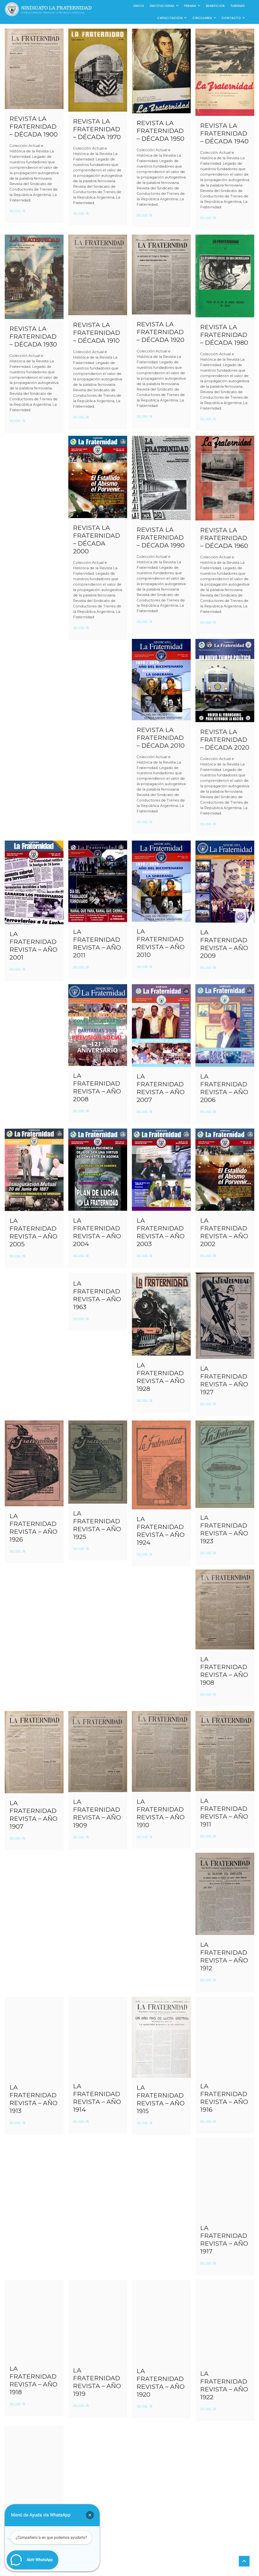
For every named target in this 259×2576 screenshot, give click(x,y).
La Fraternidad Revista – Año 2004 (97, 1232)
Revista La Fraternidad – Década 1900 (33, 126)
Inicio (138, 6)
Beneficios (215, 6)
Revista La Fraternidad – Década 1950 (160, 130)
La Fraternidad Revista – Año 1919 (97, 2382)
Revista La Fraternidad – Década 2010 (161, 737)
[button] (90, 2515)
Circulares (202, 18)
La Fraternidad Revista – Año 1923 (224, 1529)
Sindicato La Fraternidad (56, 8)
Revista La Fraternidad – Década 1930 (33, 336)
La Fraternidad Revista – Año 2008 (97, 1087)
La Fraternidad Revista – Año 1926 (33, 1527)
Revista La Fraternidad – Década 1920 (160, 332)
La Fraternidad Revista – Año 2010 (161, 943)
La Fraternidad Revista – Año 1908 (224, 1670)
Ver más (16, 210)
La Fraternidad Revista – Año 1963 (97, 1295)
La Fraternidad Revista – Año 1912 (224, 1956)
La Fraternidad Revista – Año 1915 (161, 2099)
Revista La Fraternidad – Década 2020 (224, 739)
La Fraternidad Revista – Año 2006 (224, 1088)
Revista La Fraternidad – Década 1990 (161, 537)
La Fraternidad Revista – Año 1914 (97, 2097)
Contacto (231, 18)
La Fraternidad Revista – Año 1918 (33, 2380)
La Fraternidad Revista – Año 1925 (97, 1525)
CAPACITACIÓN (169, 18)
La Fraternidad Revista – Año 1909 (97, 1813)
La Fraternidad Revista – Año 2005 (33, 1232)
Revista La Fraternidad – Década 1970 (97, 129)
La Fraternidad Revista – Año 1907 (33, 1814)
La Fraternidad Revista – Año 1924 (161, 1530)
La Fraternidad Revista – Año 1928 (161, 1377)
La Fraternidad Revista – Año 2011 (97, 943)
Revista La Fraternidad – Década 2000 (96, 539)
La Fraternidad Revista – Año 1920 (161, 2382)
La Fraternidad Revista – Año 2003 (161, 1232)
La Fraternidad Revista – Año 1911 (224, 1812)
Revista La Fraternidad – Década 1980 (224, 334)
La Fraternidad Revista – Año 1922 (224, 2385)
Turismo (237, 6)
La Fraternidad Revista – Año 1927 (224, 1380)
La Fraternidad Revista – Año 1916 (224, 2097)
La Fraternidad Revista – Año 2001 (33, 945)
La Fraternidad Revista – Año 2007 (161, 1088)
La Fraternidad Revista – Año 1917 (224, 2239)
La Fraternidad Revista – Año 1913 (33, 2099)
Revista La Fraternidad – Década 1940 (224, 133)
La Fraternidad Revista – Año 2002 (224, 1232)
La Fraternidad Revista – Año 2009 (224, 944)
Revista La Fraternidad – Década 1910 (96, 332)
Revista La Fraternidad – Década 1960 (224, 538)
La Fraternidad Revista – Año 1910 (161, 1813)
